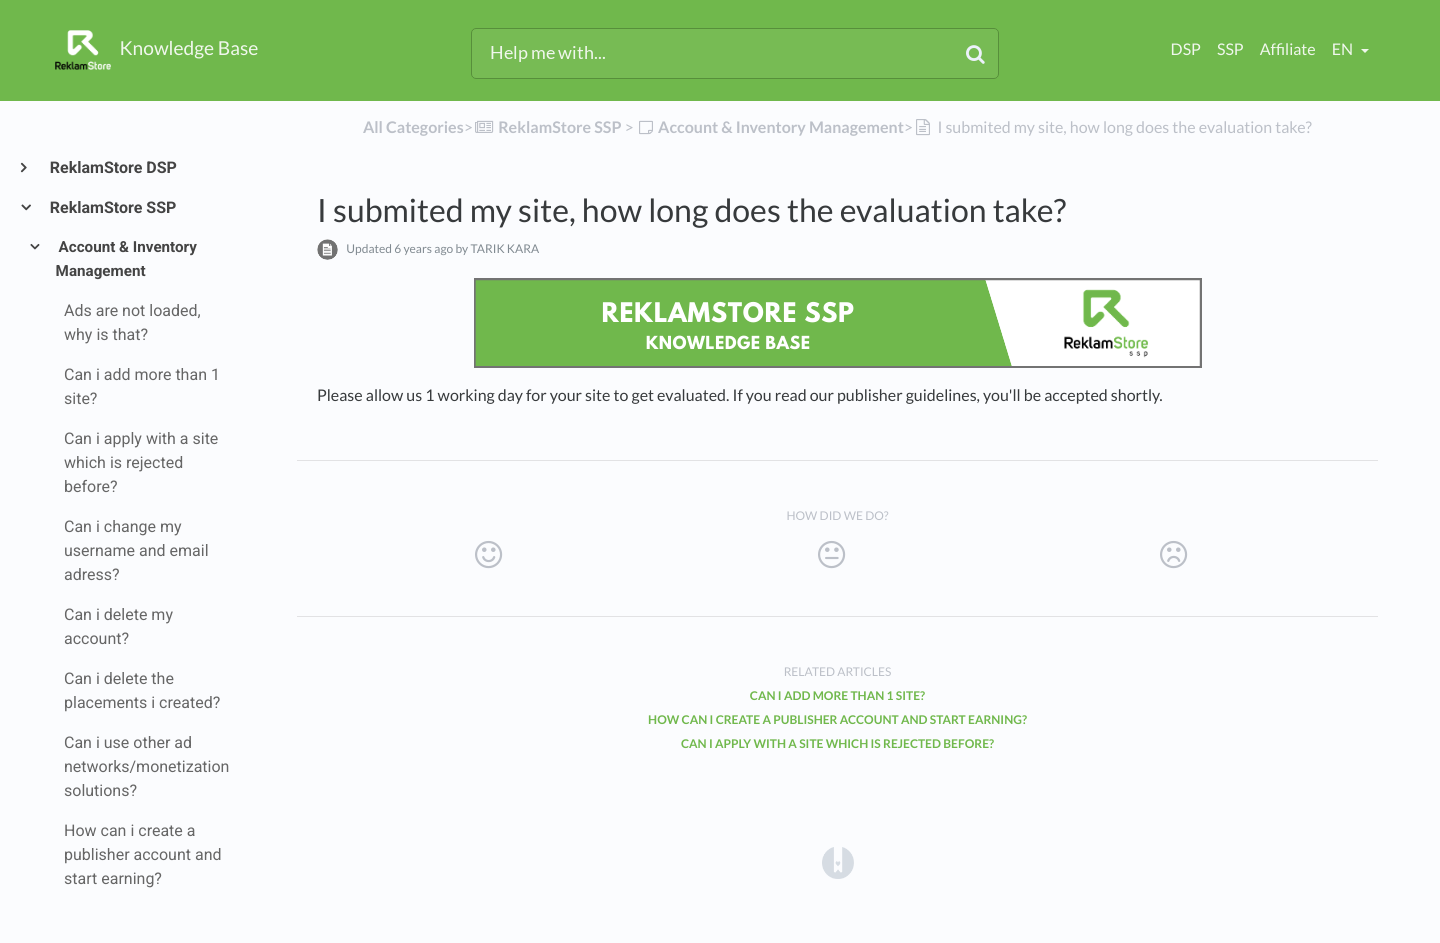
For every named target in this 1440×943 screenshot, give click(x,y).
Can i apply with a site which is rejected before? (837, 743)
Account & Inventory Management (126, 259)
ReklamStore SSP (112, 207)
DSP (1186, 49)
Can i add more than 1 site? (837, 695)
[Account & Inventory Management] (770, 127)
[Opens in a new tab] (838, 861)
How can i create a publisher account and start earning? (837, 719)
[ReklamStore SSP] (547, 127)
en (1344, 49)
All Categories (413, 127)
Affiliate (1288, 49)
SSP (1230, 49)
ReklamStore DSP (112, 167)
